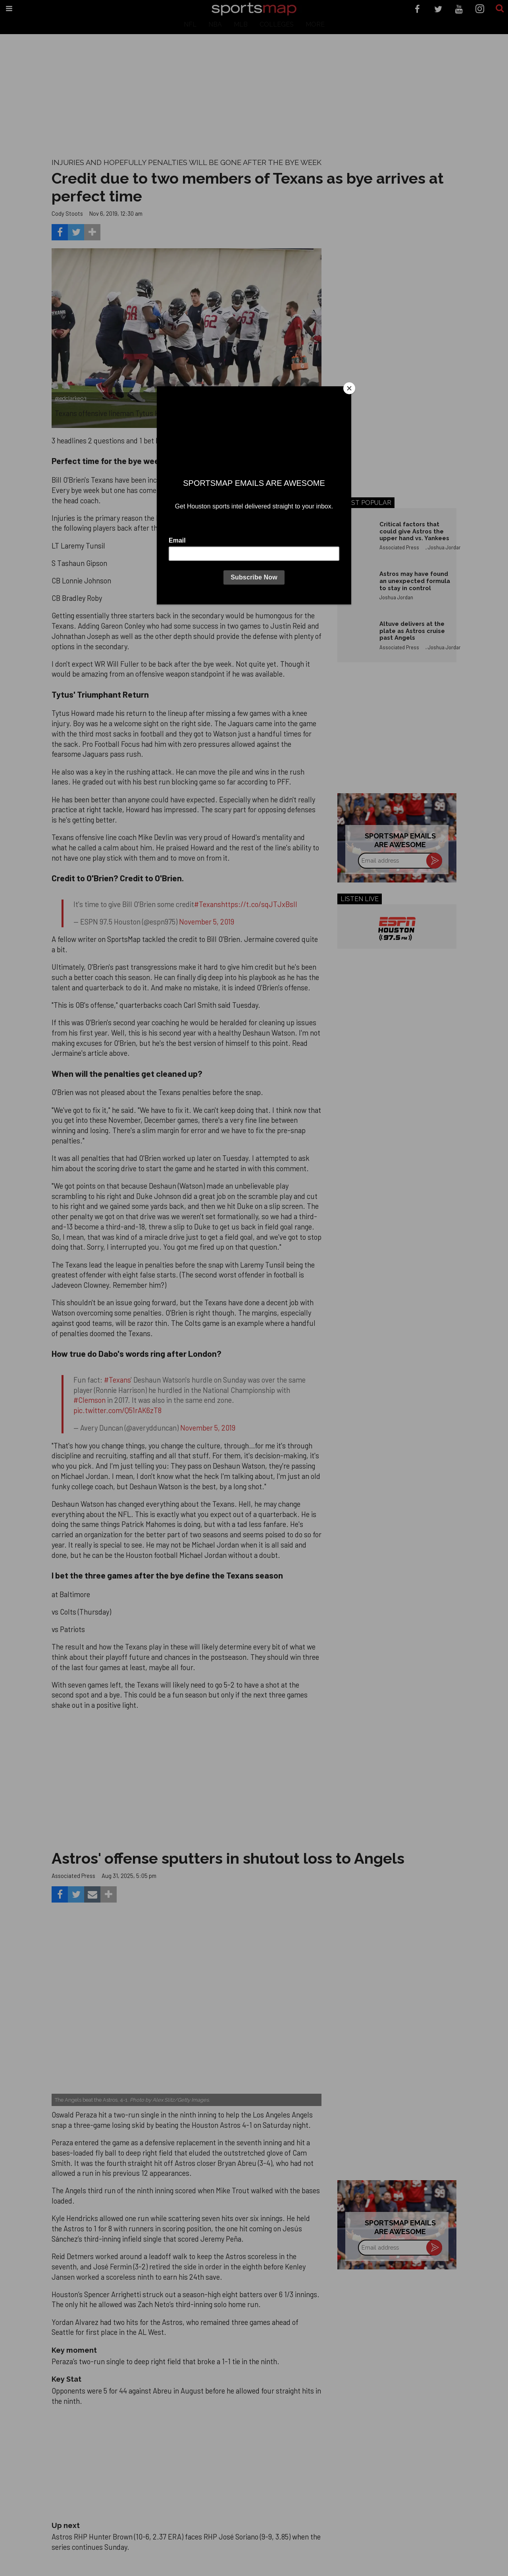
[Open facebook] (417, 9)
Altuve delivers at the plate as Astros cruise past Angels (412, 630)
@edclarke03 (71, 398)
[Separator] (92, 232)
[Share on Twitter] (76, 232)
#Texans (207, 904)
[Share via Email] (92, 1894)
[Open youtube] (459, 9)
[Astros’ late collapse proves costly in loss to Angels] (186, 2016)
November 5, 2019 (206, 921)
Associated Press (399, 547)
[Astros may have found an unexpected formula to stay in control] (354, 587)
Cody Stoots (67, 213)
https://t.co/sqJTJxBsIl (259, 904)
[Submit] (500, 9)
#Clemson (89, 1400)
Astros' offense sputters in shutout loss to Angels (228, 1858)
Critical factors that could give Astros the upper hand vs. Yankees (414, 531)
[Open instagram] (480, 9)
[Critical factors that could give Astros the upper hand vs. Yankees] (354, 538)
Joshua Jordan (445, 547)
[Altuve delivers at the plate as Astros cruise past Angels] (354, 637)
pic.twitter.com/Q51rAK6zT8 (117, 1410)
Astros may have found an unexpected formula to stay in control (414, 580)
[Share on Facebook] (60, 232)
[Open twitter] (438, 9)
